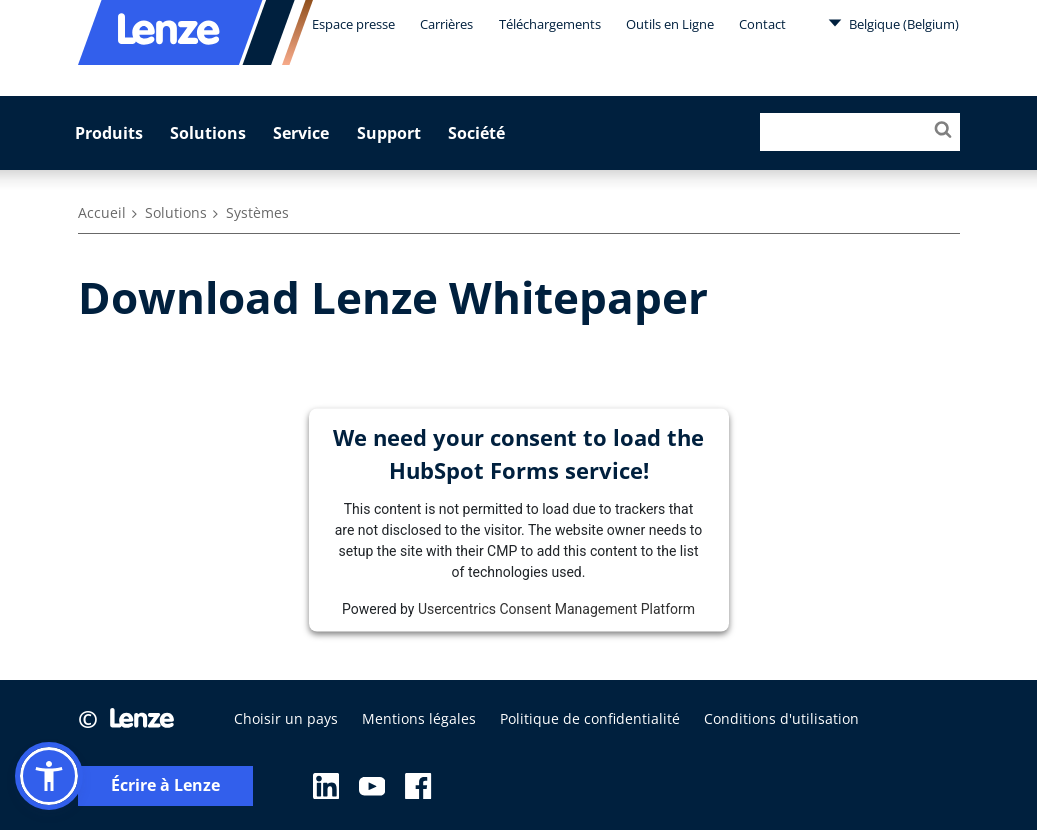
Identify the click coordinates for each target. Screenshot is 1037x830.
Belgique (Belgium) (893, 23)
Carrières (446, 24)
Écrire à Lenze (165, 785)
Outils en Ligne (670, 24)
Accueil (102, 212)
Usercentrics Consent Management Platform (556, 608)
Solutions (208, 133)
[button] (49, 776)
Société (476, 133)
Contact (762, 24)
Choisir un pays (286, 718)
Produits (109, 133)
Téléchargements (550, 24)
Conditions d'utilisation (781, 718)
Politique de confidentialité (590, 718)
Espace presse (353, 24)
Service (301, 133)
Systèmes (257, 212)
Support (389, 133)
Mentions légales (419, 718)
